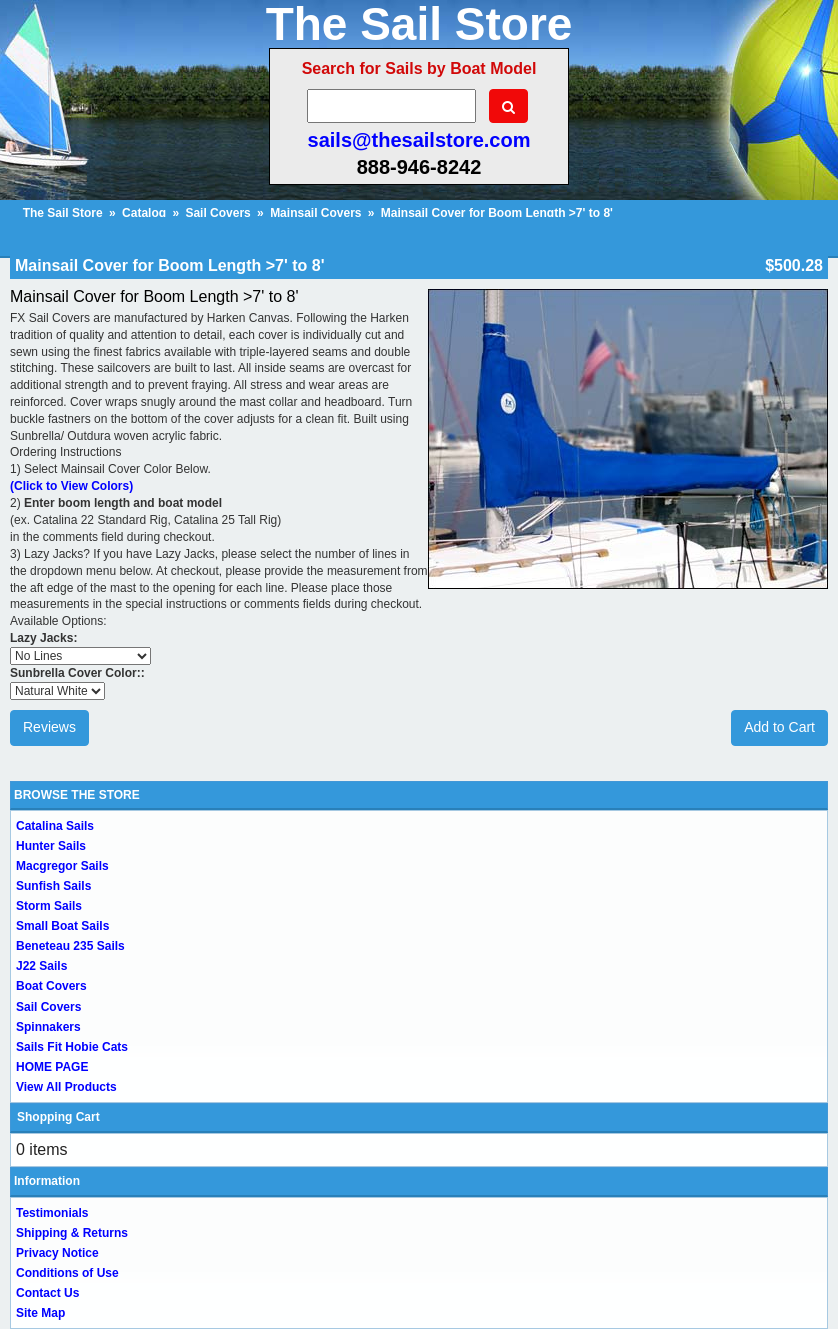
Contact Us (47, 1293)
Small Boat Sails (62, 926)
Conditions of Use (67, 1273)
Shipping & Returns (72, 1233)
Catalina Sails (55, 826)
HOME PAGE (52, 1067)
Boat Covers (51, 986)
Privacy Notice (57, 1253)
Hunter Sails (51, 846)
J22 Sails (41, 966)
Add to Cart (779, 727)
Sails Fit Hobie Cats (72, 1047)
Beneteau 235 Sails (70, 946)
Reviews (49, 727)
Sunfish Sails (53, 886)
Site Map (40, 1313)
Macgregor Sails (62, 866)
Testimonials (52, 1213)
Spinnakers (48, 1027)
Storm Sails (49, 906)
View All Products (66, 1087)
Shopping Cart (58, 1117)
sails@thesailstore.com (419, 140)
